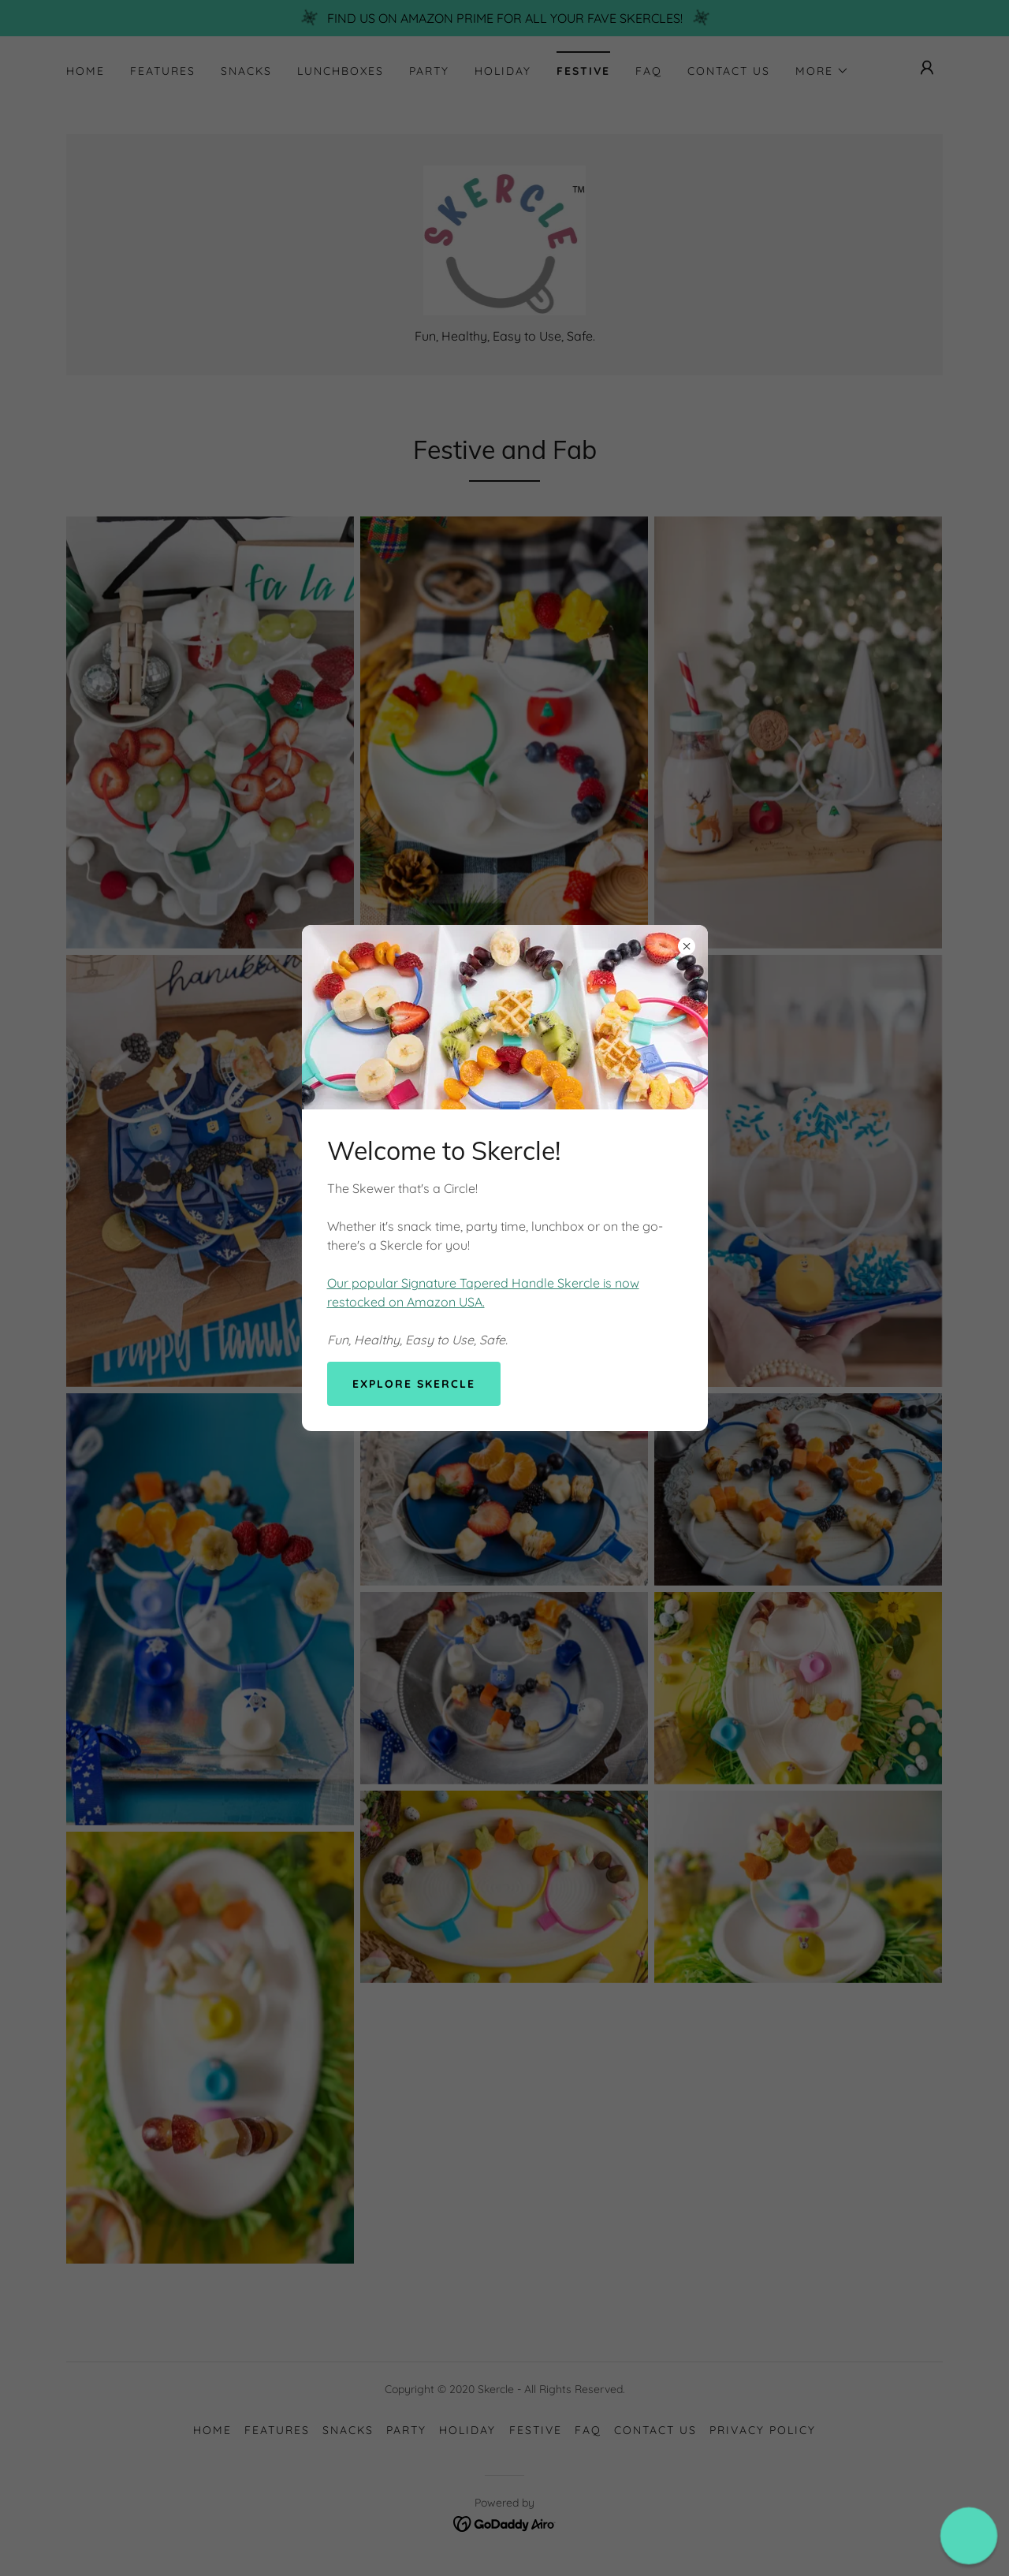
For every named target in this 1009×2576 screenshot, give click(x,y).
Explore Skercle (413, 1384)
